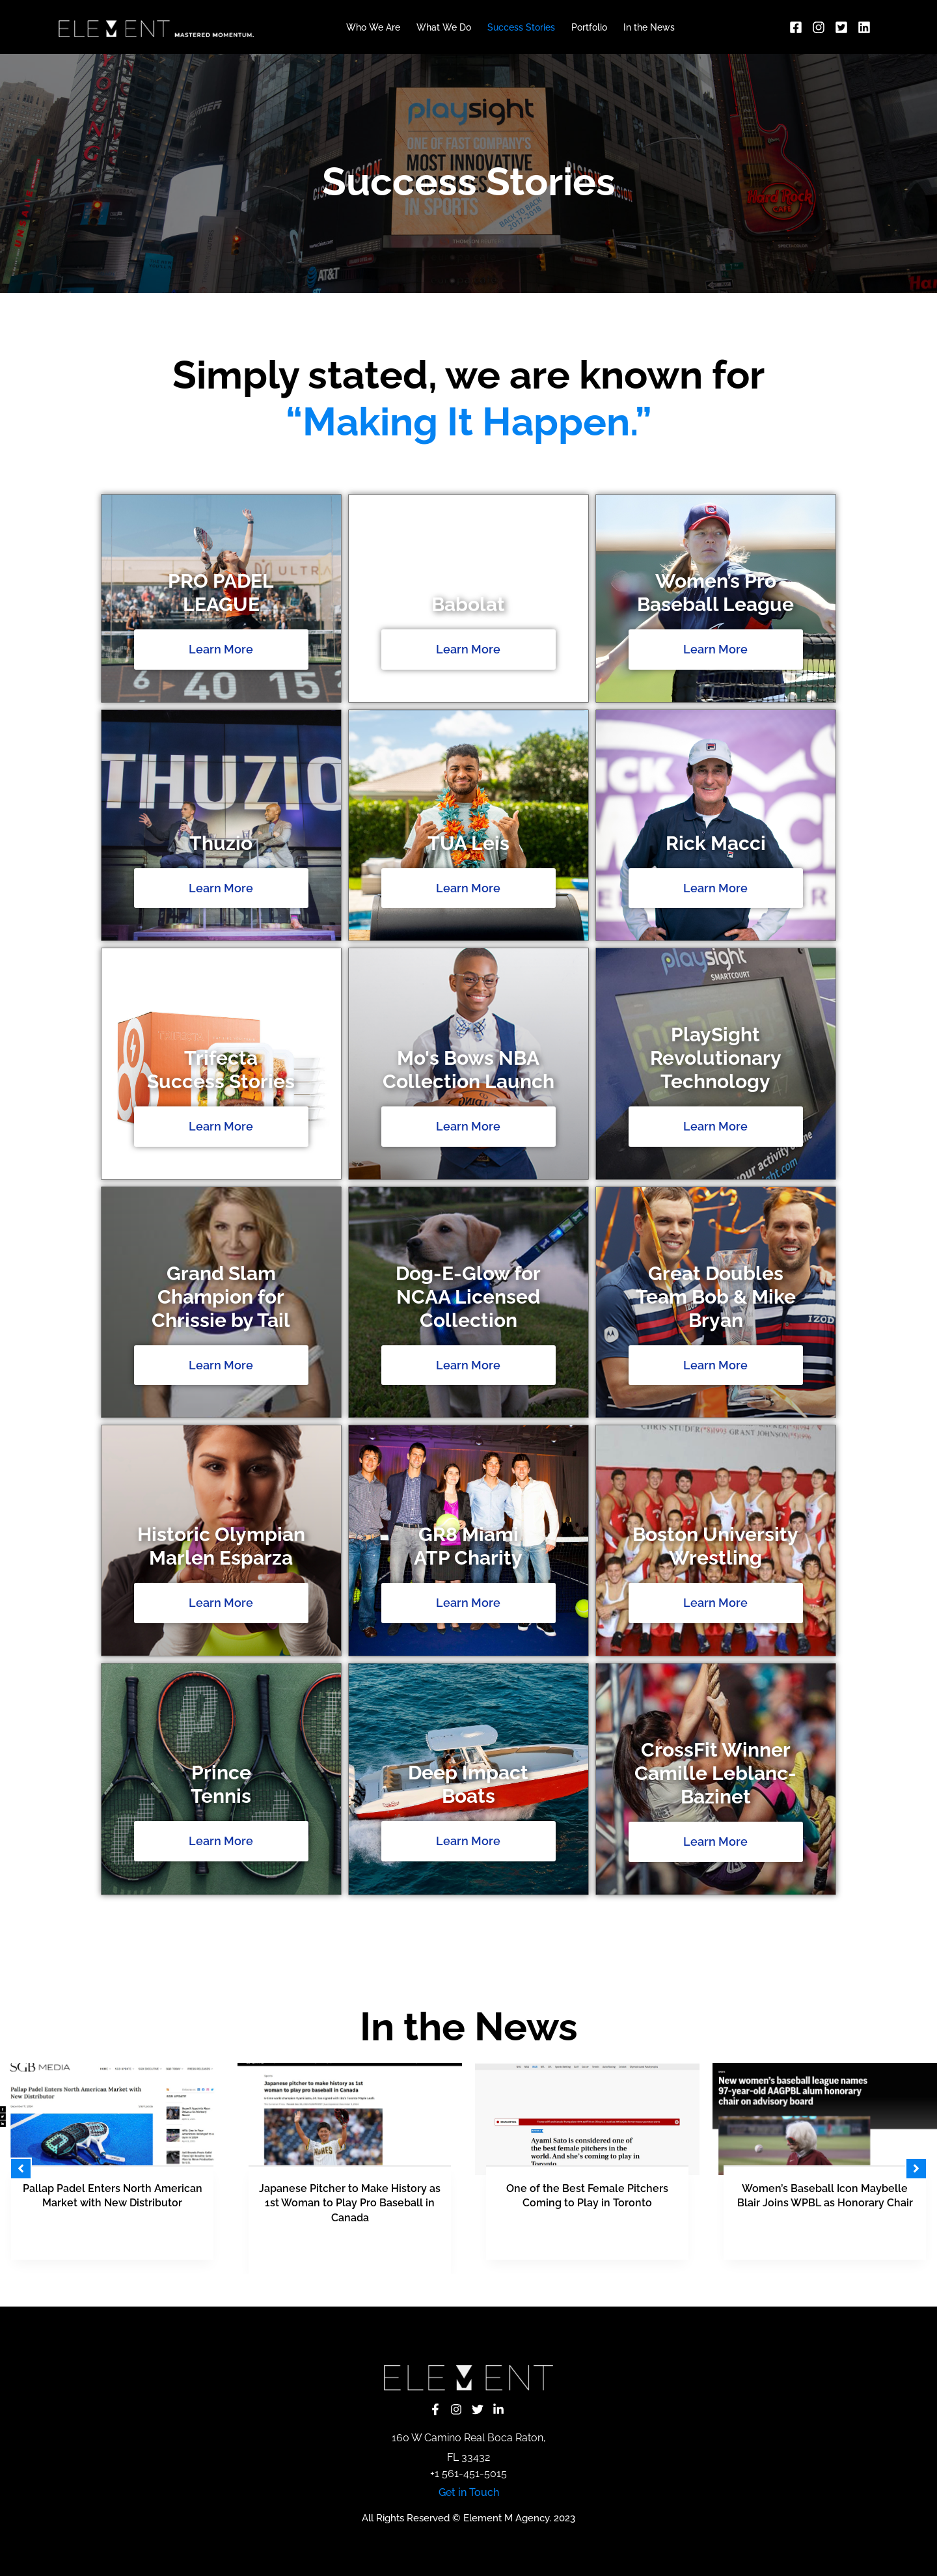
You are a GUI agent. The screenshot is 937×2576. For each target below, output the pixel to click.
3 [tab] (429, 2288)
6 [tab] (468, 2288)
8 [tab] (494, 2288)
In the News (649, 27)
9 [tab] (507, 2288)
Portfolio (589, 27)
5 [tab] (455, 2288)
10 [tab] (520, 2288)
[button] (21, 2169)
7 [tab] (481, 2288)
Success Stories (521, 27)
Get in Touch (469, 2492)
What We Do (443, 27)
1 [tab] (403, 2288)
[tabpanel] (349, 2169)
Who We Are (373, 27)
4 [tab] (442, 2288)
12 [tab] (546, 2288)
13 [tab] (559, 2288)
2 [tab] (416, 2288)
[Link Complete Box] (112, 2161)
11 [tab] (533, 2288)
